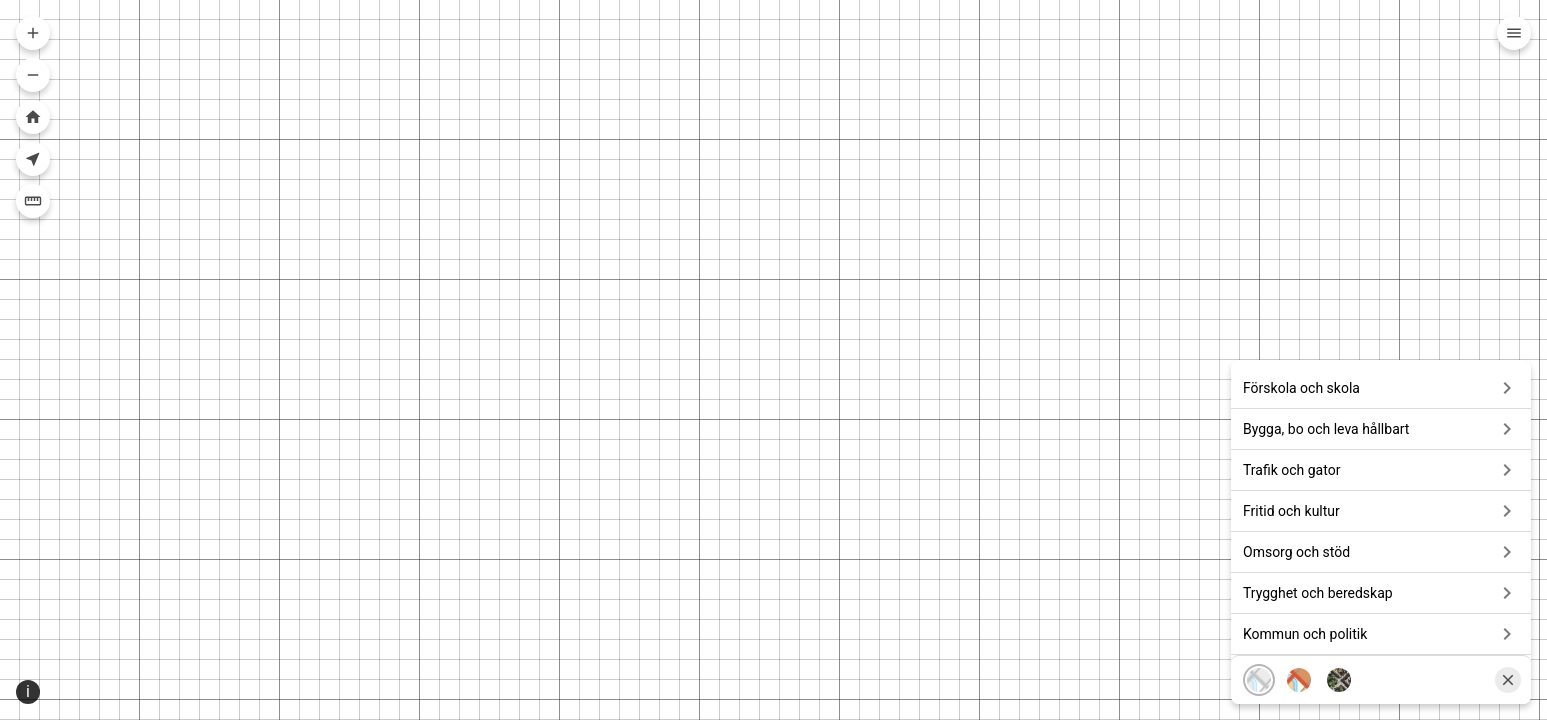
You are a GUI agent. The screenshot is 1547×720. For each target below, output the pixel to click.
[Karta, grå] (1259, 652)
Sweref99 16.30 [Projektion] (81, 704)
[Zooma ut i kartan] (33, 75)
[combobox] (766, 36)
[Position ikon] (18, 705)
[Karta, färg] (1299, 652)
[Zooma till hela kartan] (33, 117)
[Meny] (1514, 33)
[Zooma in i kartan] (33, 33)
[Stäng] (1508, 652)
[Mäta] (33, 201)
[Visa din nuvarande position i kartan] (33, 159)
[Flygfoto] (1339, 652)
